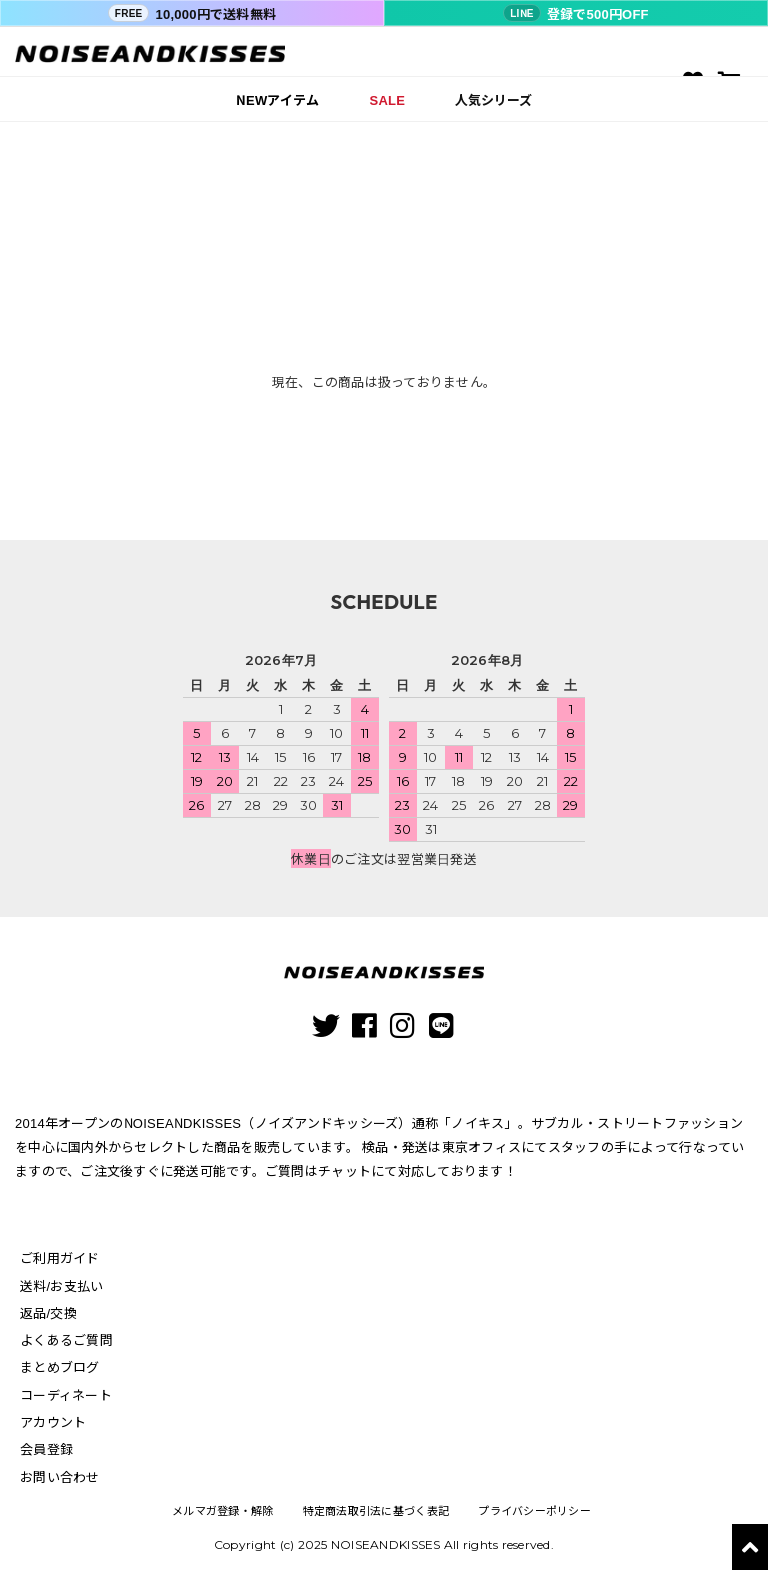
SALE (388, 99)
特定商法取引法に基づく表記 (375, 1511)
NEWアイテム (278, 99)
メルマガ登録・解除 (222, 1511)
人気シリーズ (493, 99)
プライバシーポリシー (534, 1511)
